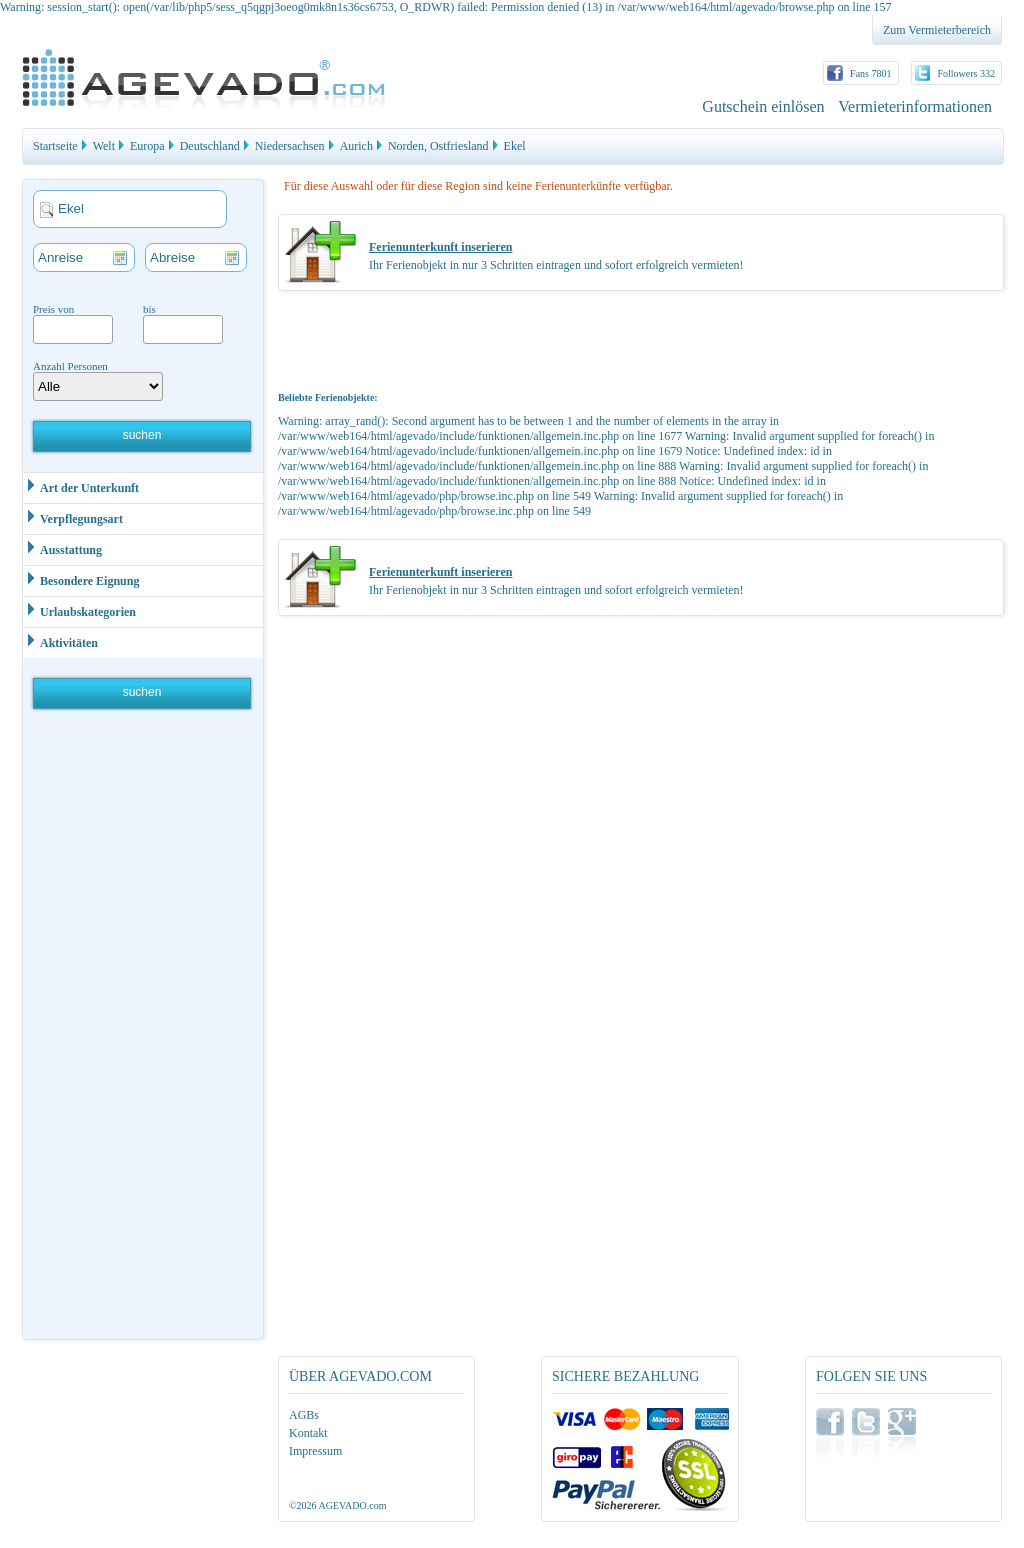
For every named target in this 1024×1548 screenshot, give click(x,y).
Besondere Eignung (81, 579)
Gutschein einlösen (763, 106)
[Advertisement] (144, 1029)
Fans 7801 (870, 73)
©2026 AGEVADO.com (337, 1505)
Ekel (515, 146)
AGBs (304, 1415)
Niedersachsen (290, 146)
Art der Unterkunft (81, 486)
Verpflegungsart (73, 517)
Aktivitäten (60, 641)
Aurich (356, 146)
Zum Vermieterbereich (937, 30)
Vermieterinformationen (915, 106)
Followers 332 (967, 73)
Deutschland (210, 146)
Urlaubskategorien (79, 610)
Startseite (55, 146)
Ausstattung (62, 548)
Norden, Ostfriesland (438, 146)
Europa (147, 146)
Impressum (315, 1451)
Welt (104, 146)
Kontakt (308, 1433)
